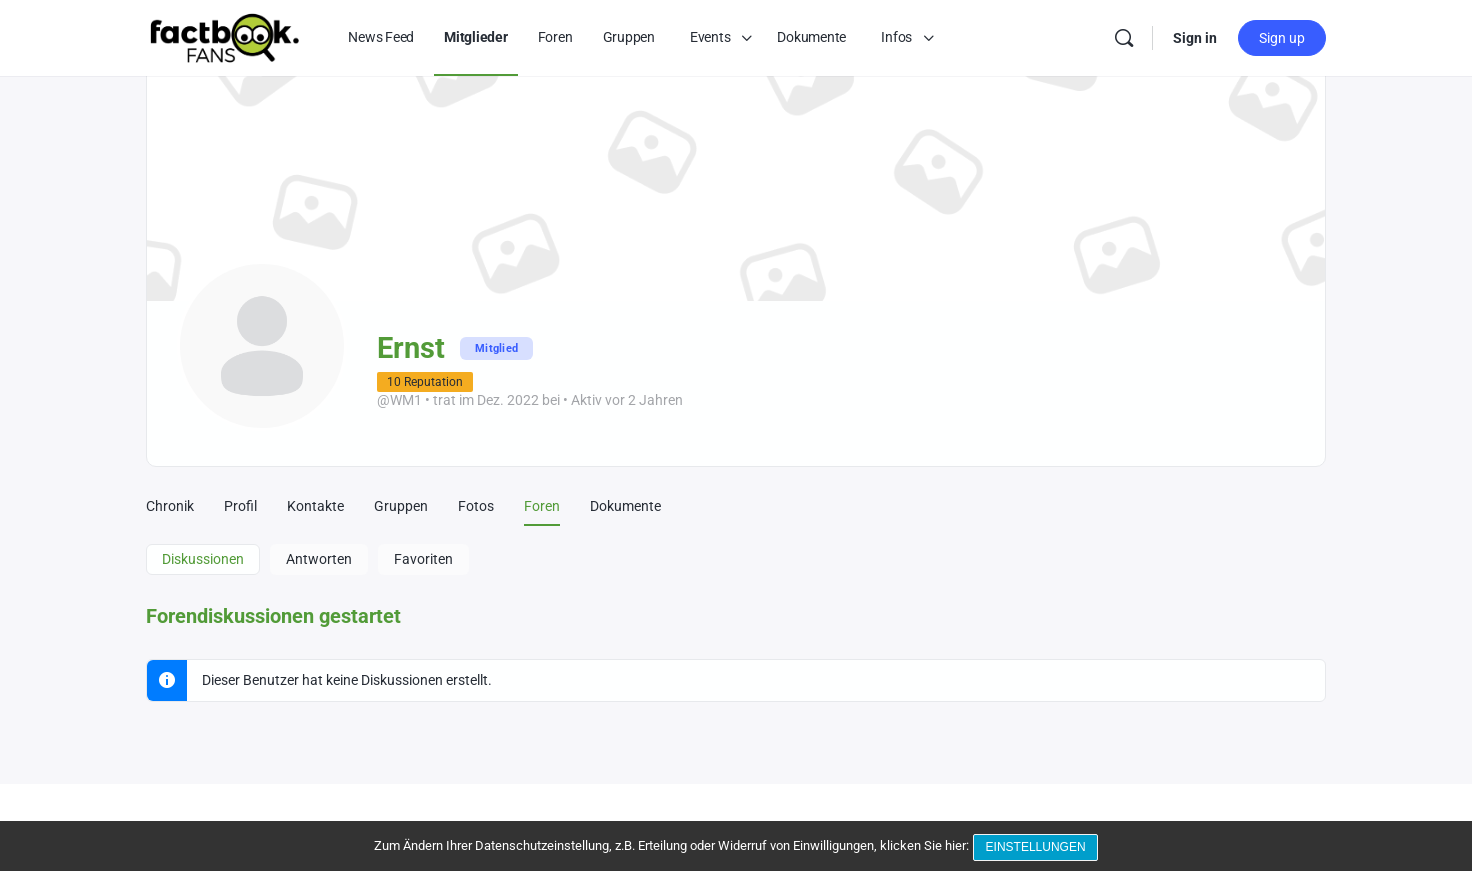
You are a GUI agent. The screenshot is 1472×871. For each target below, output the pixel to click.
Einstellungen (1038, 849)
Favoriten (423, 559)
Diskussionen (203, 559)
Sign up (1282, 38)
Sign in (1195, 38)
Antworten (319, 559)
